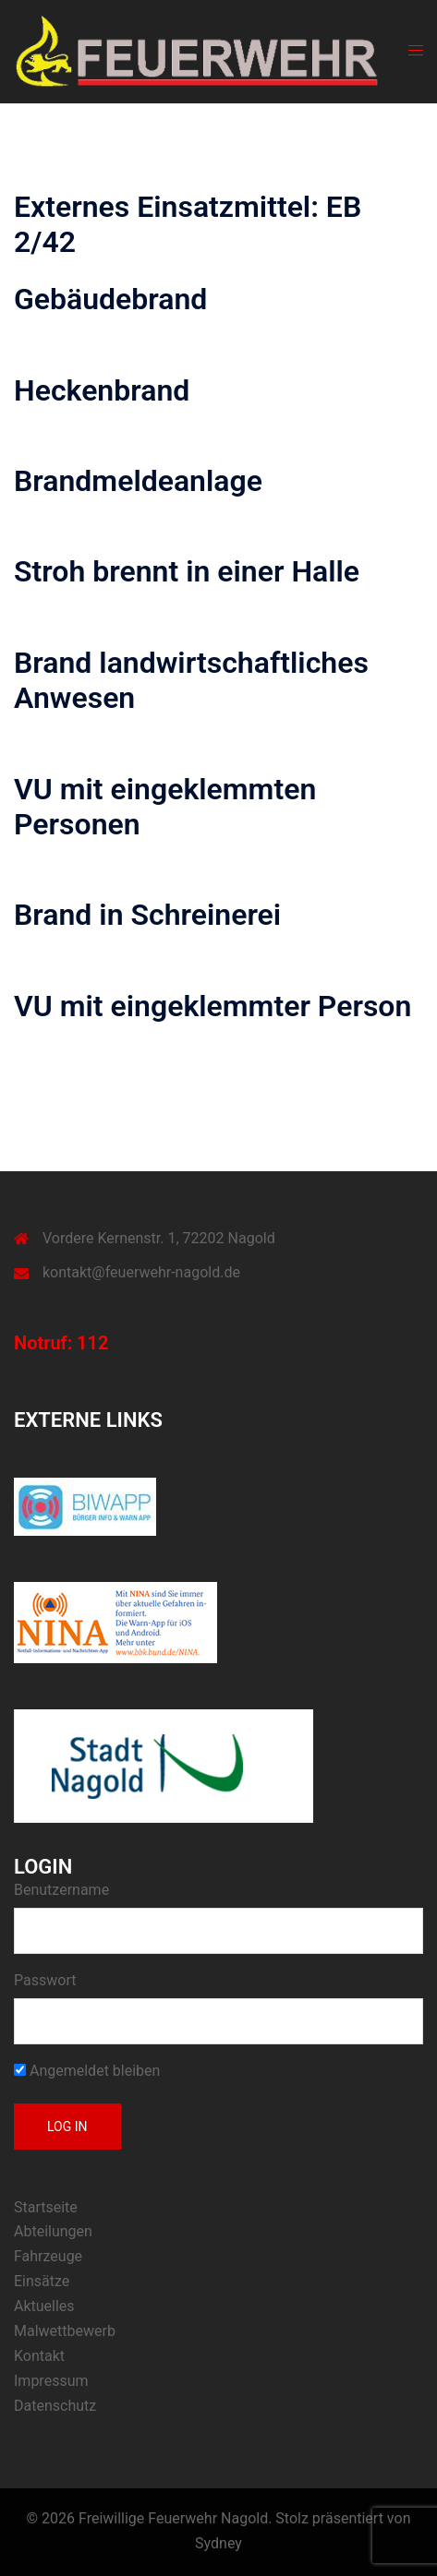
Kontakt (39, 2356)
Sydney (218, 2543)
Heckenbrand (101, 390)
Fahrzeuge (48, 2256)
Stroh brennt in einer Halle (186, 571)
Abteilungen (53, 2231)
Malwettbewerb (64, 2331)
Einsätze (41, 2281)
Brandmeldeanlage (138, 480)
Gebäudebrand (110, 299)
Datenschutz (55, 2405)
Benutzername (61, 1890)
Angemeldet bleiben (87, 2070)
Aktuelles (44, 2306)
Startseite (46, 2207)
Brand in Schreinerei (147, 914)
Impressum (51, 2381)
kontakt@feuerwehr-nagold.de (141, 1272)
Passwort (45, 1980)
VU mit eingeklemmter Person (212, 1006)
